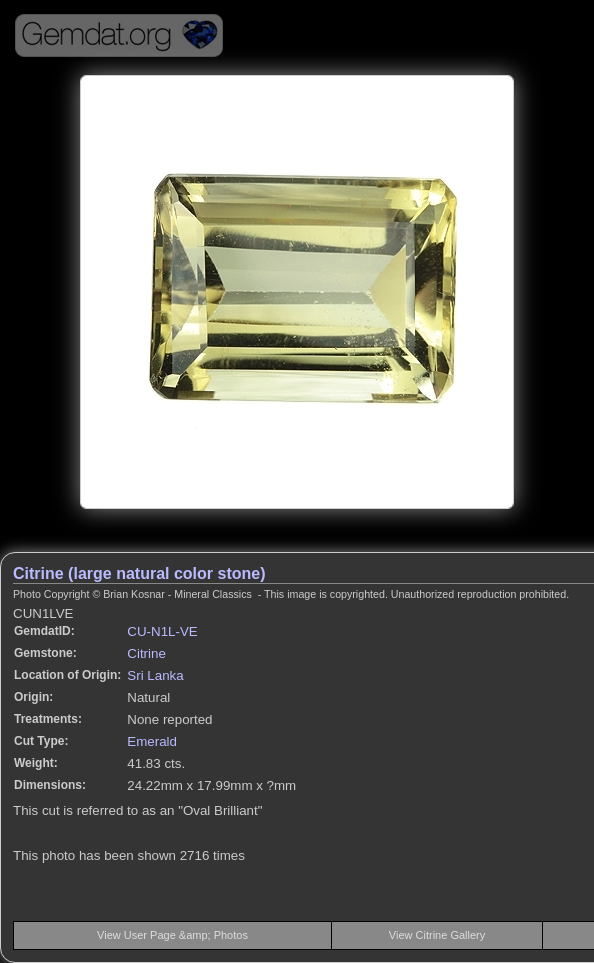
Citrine (146, 653)
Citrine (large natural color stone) (139, 573)
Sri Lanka (155, 675)
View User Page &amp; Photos (172, 935)
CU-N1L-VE (162, 631)
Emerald (152, 741)
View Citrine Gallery (437, 935)
